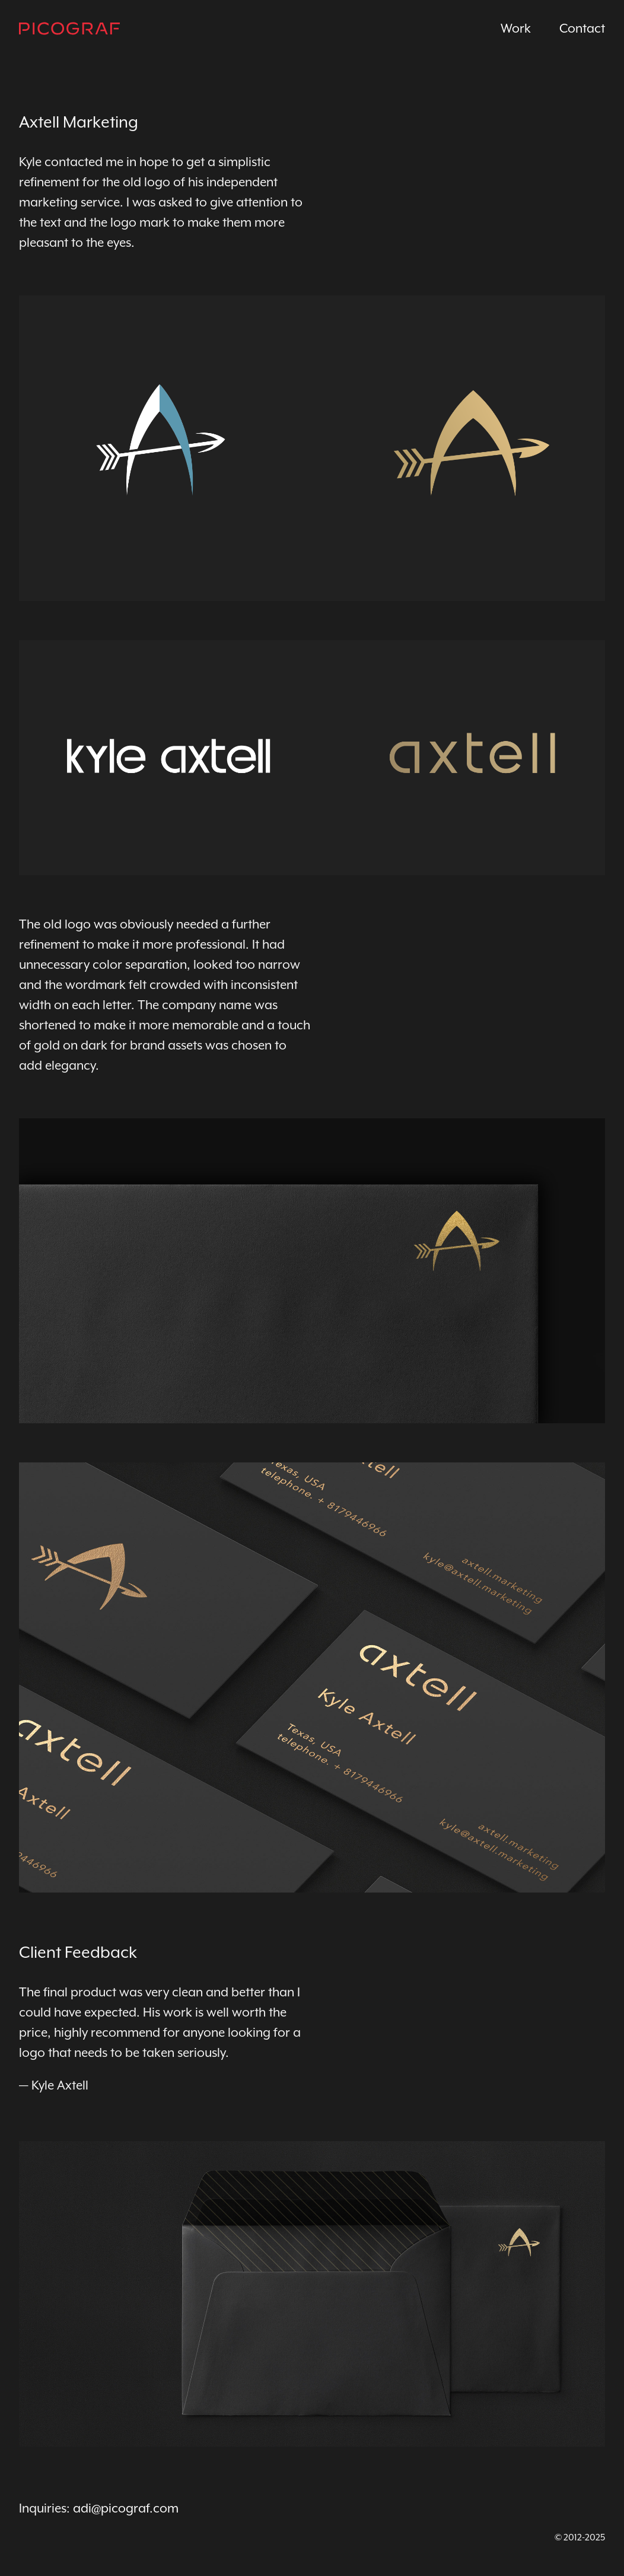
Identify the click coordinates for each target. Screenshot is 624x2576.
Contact (582, 28)
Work (516, 28)
